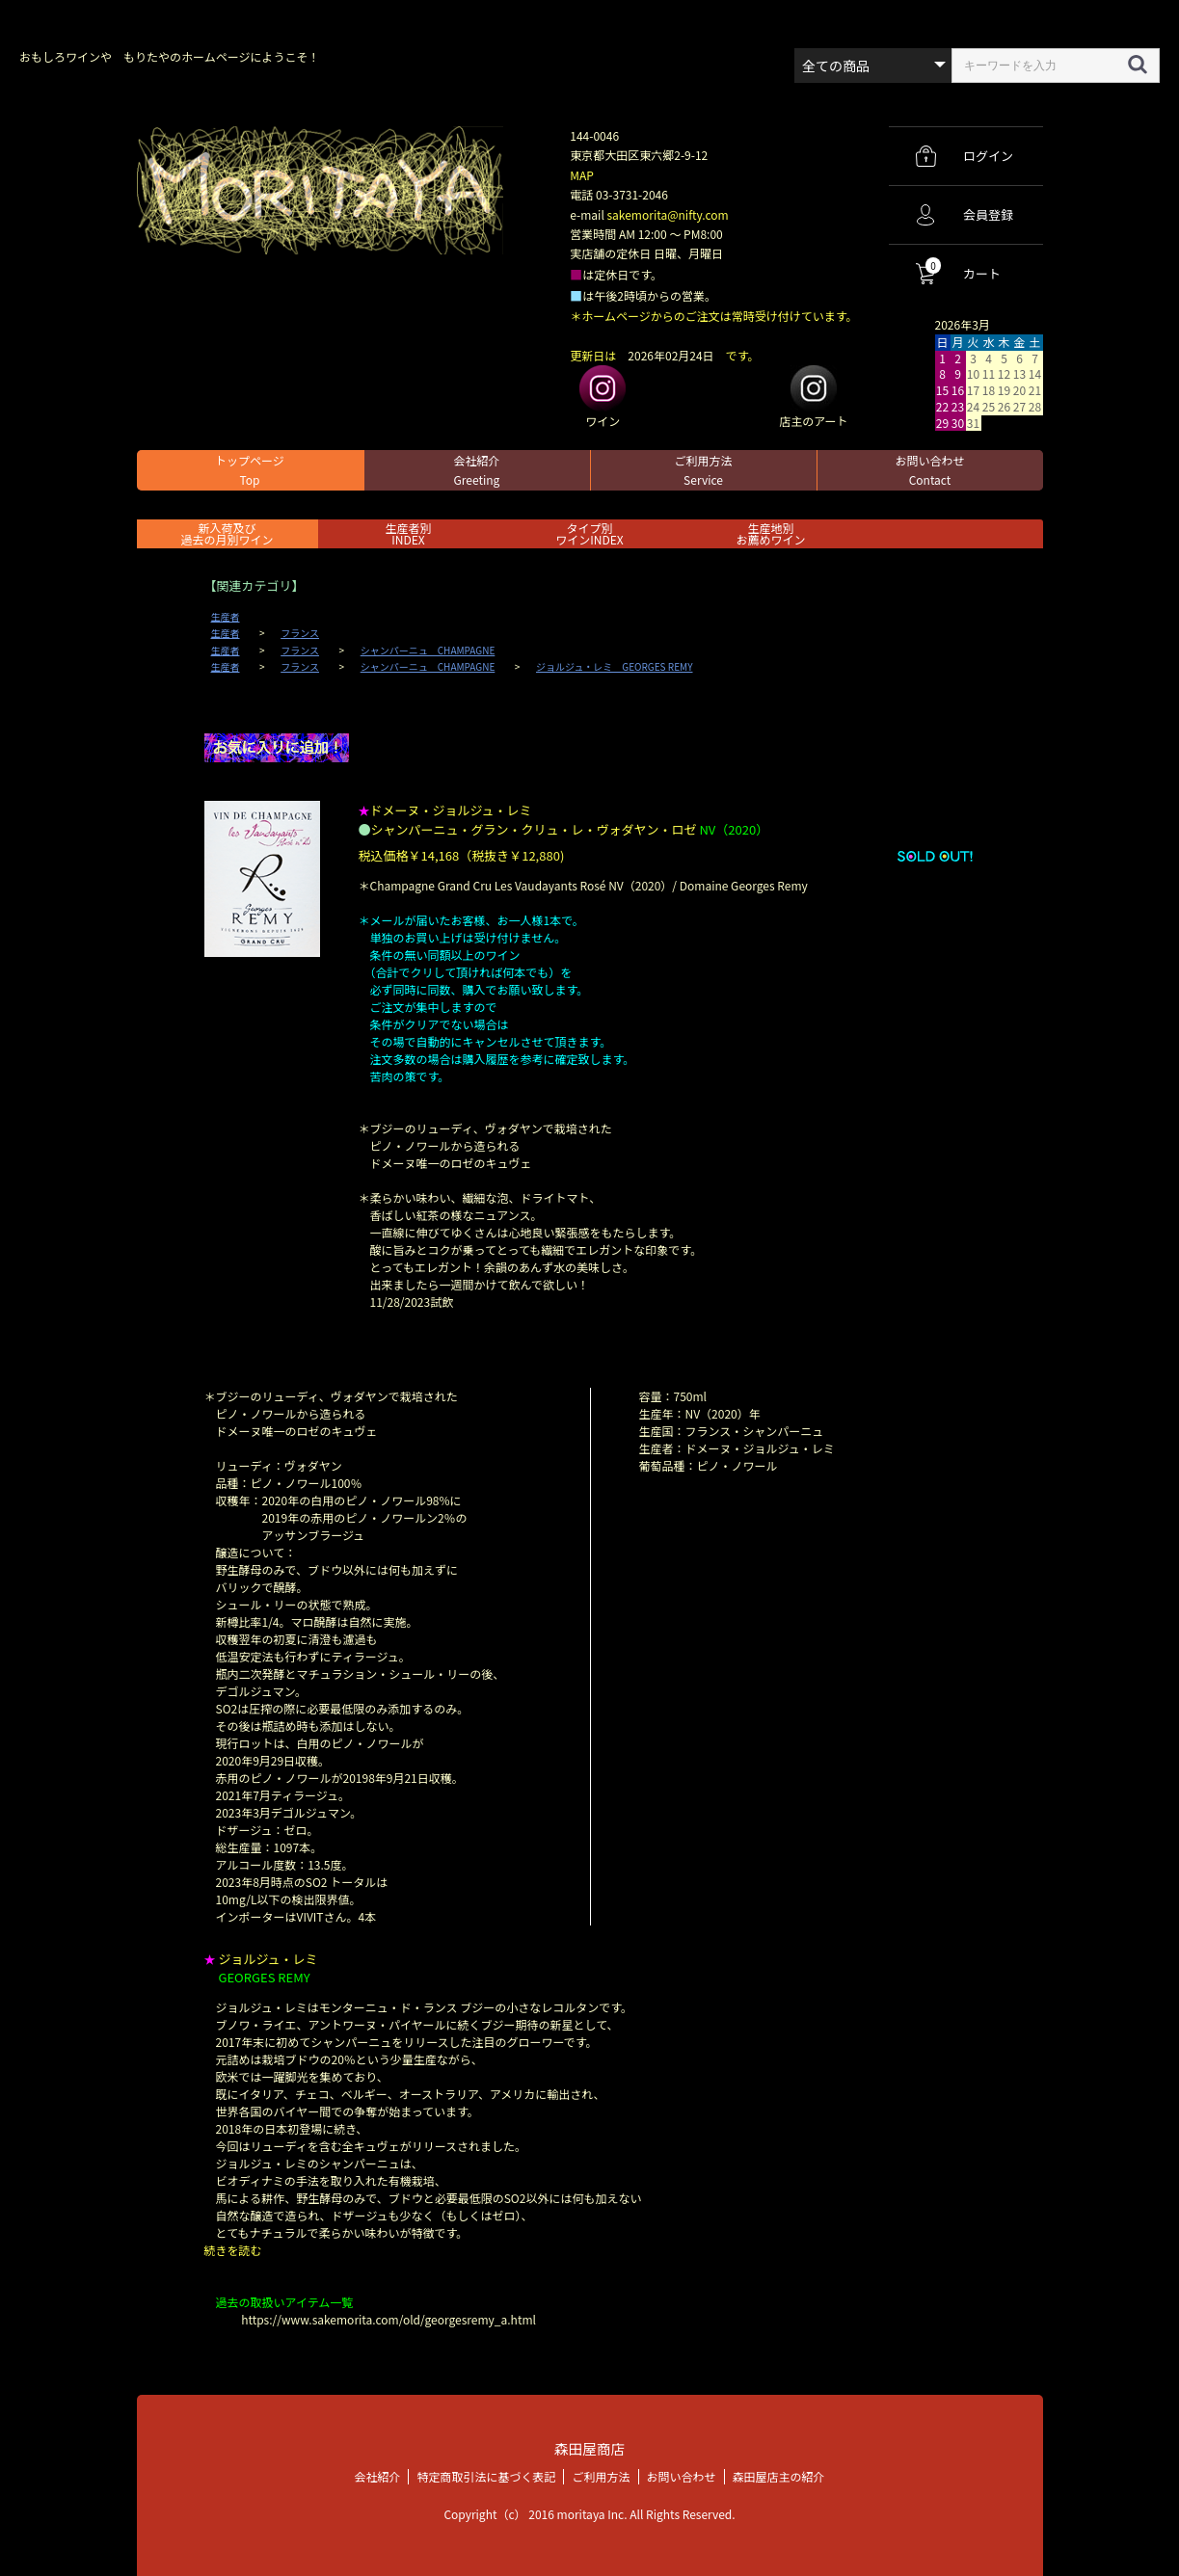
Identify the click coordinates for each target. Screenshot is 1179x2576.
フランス (300, 633)
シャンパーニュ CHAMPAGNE (428, 650)
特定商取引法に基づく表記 (485, 2475)
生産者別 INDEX (408, 533)
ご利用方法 (703, 470)
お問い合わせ (929, 470)
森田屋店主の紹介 (779, 2475)
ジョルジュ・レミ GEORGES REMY (614, 667)
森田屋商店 (589, 2448)
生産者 (225, 617)
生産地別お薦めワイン (770, 533)
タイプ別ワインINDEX (589, 533)
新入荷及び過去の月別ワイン (226, 533)
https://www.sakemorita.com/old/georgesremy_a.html (388, 2319)
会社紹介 (476, 470)
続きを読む (233, 2250)
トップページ (249, 470)
